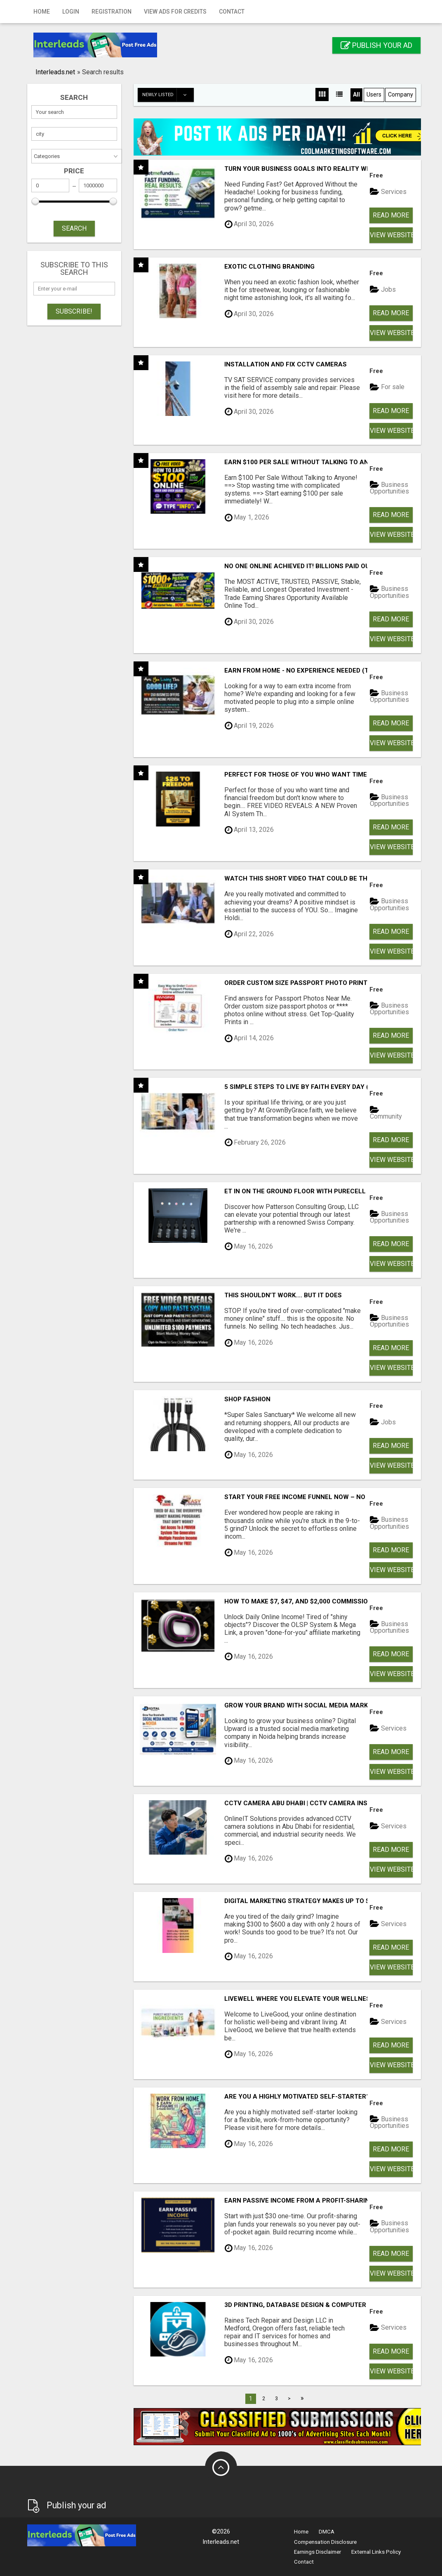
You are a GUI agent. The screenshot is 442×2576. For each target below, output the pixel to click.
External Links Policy (376, 2552)
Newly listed (167, 95)
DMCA (326, 2532)
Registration (112, 11)
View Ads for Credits (175, 11)
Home (41, 11)
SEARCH (74, 228)
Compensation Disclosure (325, 2542)
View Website (391, 235)
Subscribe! (74, 311)
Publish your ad (376, 45)
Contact (232, 11)
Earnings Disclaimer (317, 2552)
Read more (391, 215)
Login (70, 11)
